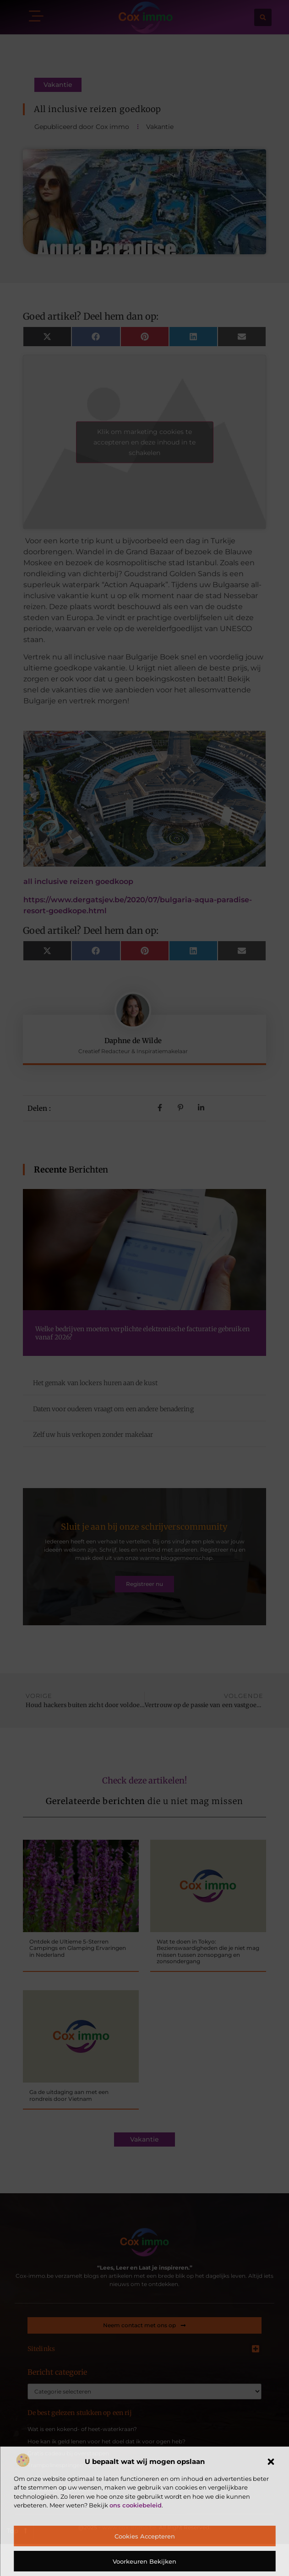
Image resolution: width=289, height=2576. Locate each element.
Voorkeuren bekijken (144, 2561)
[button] (270, 2461)
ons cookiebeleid (135, 2505)
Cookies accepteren (145, 2536)
